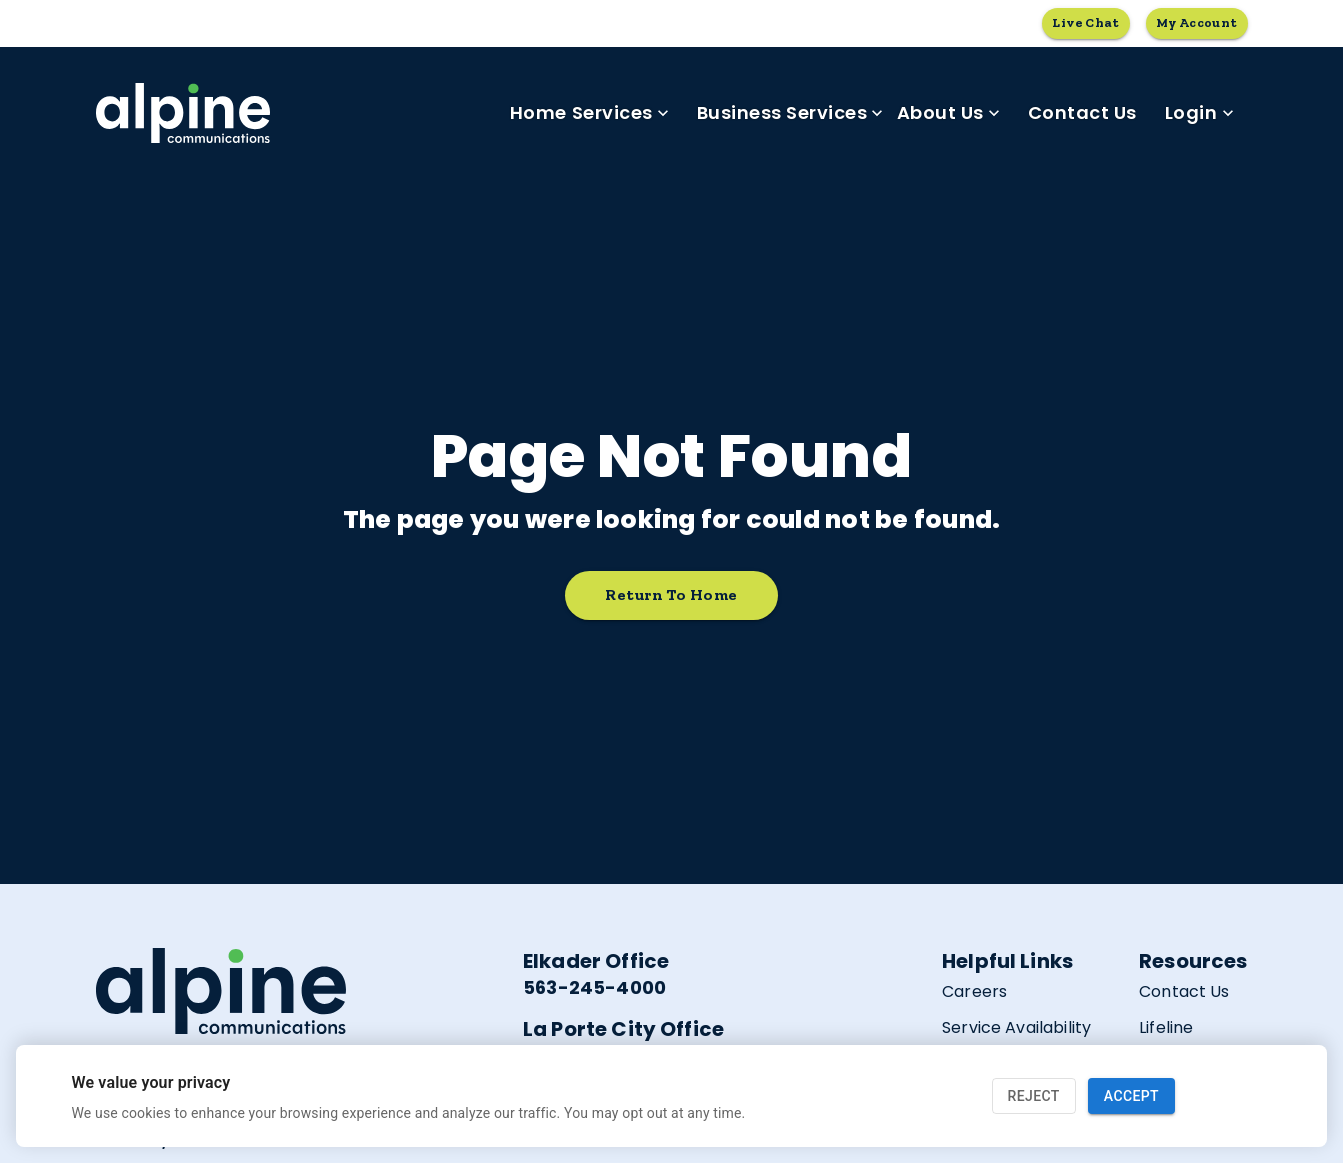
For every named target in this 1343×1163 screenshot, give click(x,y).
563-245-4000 (594, 987)
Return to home (671, 595)
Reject (1034, 1096)
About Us (948, 113)
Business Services (790, 113)
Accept (1131, 1096)
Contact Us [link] (1082, 113)
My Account (1197, 23)
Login (1199, 113)
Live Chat (1085, 23)
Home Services (589, 113)
